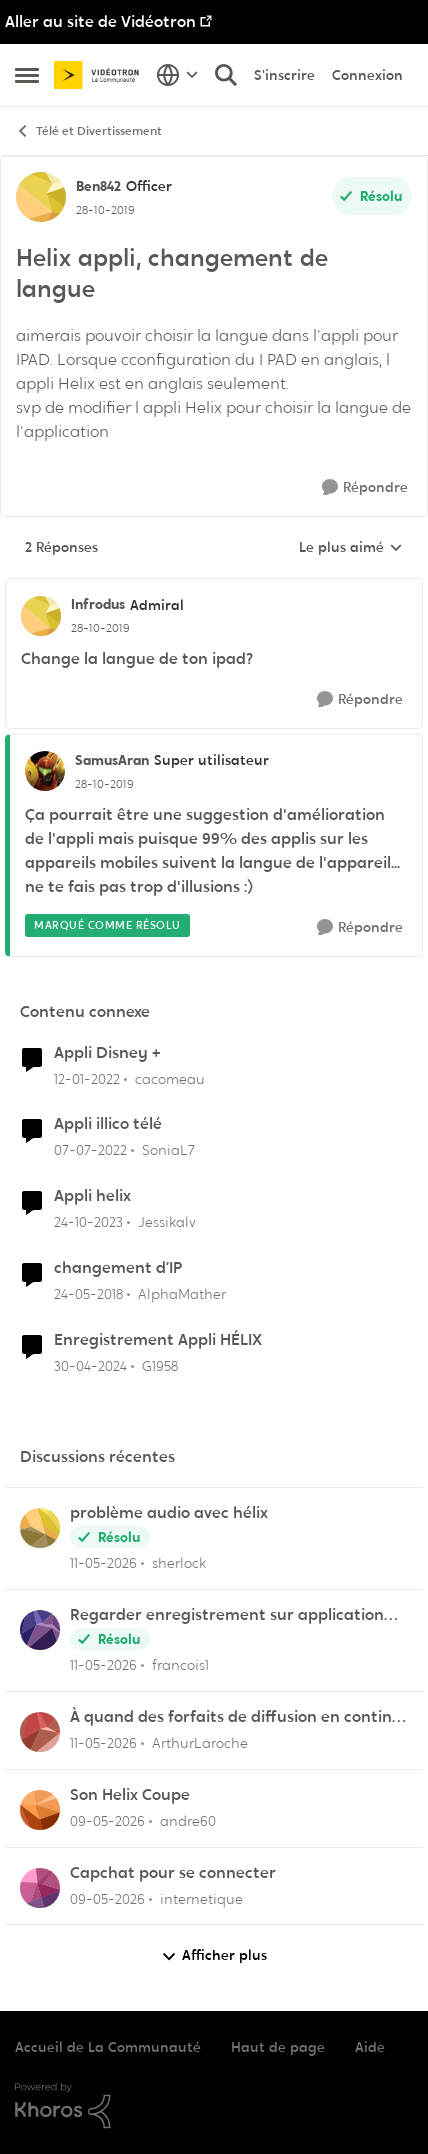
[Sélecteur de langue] (177, 75)
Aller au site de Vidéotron (100, 21)
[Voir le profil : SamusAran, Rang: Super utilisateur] (45, 771)
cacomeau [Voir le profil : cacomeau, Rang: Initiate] (170, 1078)
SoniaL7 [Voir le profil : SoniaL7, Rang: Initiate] (168, 1150)
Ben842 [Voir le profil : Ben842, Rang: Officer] (98, 186)
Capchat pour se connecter (173, 1873)
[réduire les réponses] (214, 588)
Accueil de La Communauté (108, 2047)
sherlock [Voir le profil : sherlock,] (179, 1563)
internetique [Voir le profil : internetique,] (201, 1898)
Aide (370, 2047)
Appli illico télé (108, 1124)
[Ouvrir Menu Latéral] (27, 75)
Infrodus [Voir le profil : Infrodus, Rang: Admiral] (98, 604)
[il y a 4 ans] (87, 1078)
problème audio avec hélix (169, 1513)
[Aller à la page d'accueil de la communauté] (100, 75)
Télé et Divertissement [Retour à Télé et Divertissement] (88, 131)
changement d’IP (118, 1268)
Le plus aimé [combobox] (351, 548)
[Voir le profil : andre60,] (40, 1810)
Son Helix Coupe (130, 1795)
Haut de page (278, 2047)
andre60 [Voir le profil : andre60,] (188, 1821)
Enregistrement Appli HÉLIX (158, 1340)
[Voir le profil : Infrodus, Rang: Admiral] (41, 616)
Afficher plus (214, 1955)
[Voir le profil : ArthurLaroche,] (40, 1732)
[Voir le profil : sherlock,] (40, 1528)
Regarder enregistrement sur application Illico (227, 1615)
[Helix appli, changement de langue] (100, 628)
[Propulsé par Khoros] (214, 2106)
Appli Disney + (107, 1053)
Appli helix (92, 1196)
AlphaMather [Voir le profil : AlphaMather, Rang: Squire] (182, 1294)
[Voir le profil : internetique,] (40, 1888)
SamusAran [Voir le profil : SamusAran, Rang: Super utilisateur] (112, 760)
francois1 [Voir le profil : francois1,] (180, 1665)
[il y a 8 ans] (88, 1294)
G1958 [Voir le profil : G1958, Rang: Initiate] (160, 1366)
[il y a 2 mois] (103, 1563)
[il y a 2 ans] (88, 1222)
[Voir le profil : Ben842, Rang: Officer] (41, 197)
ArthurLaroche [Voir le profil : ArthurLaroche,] (200, 1743)
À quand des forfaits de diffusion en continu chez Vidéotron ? (236, 1717)
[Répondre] (365, 487)
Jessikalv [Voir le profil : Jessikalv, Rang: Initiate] (167, 1222)
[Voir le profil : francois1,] (40, 1630)
